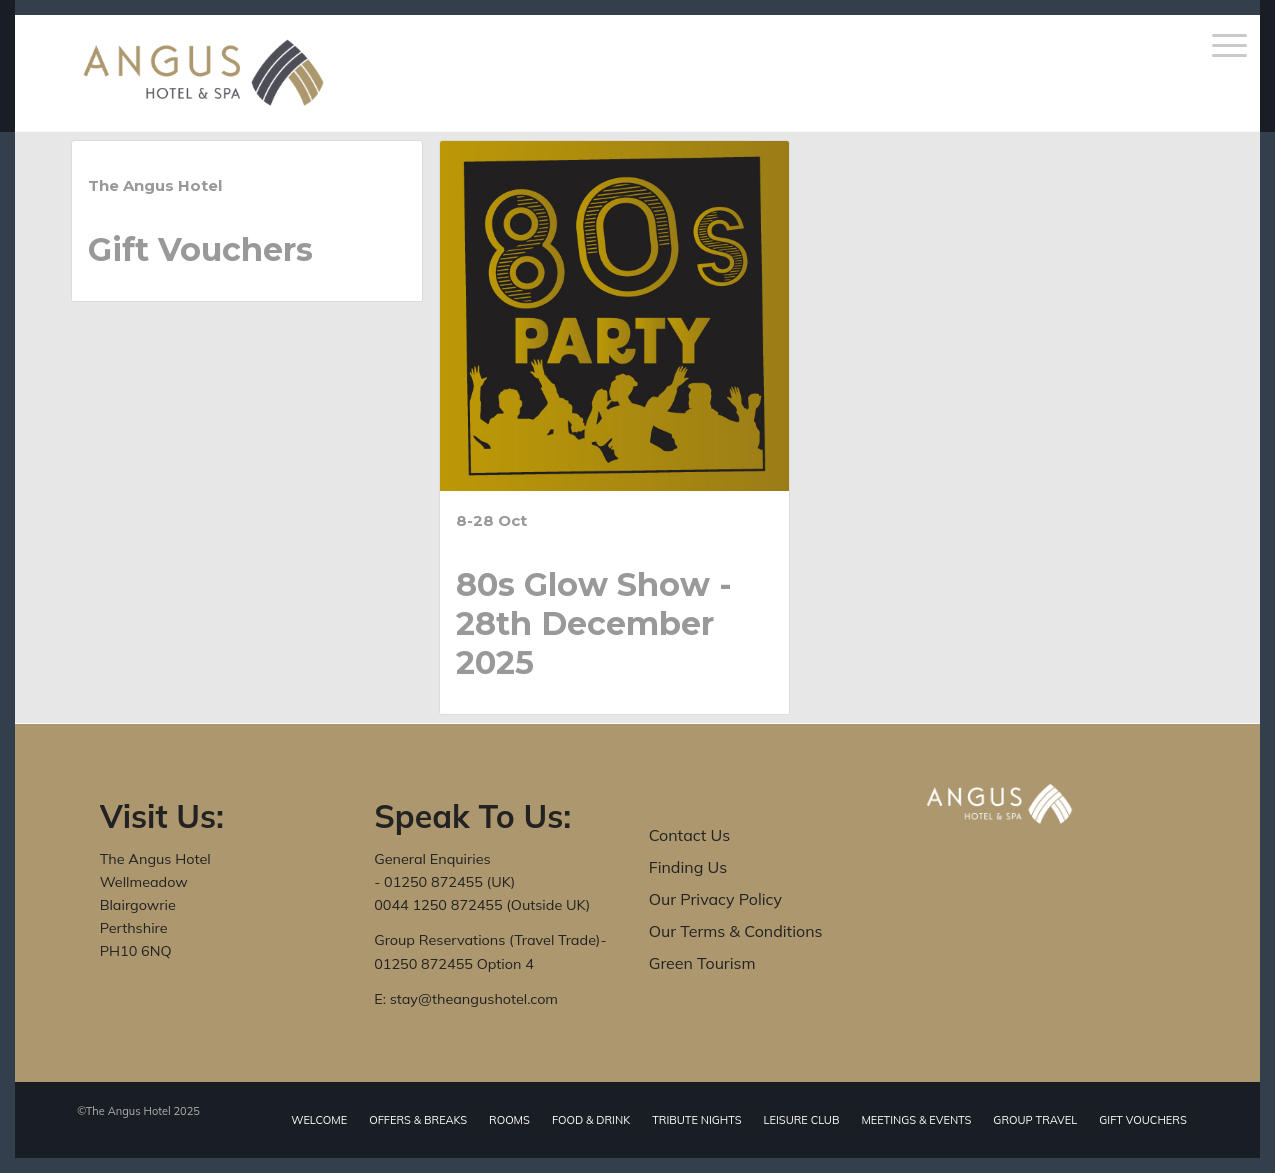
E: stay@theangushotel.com (466, 999)
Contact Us (689, 835)
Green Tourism (702, 963)
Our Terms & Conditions (736, 931)
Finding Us (688, 867)
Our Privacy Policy (715, 899)
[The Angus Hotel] (203, 73)
